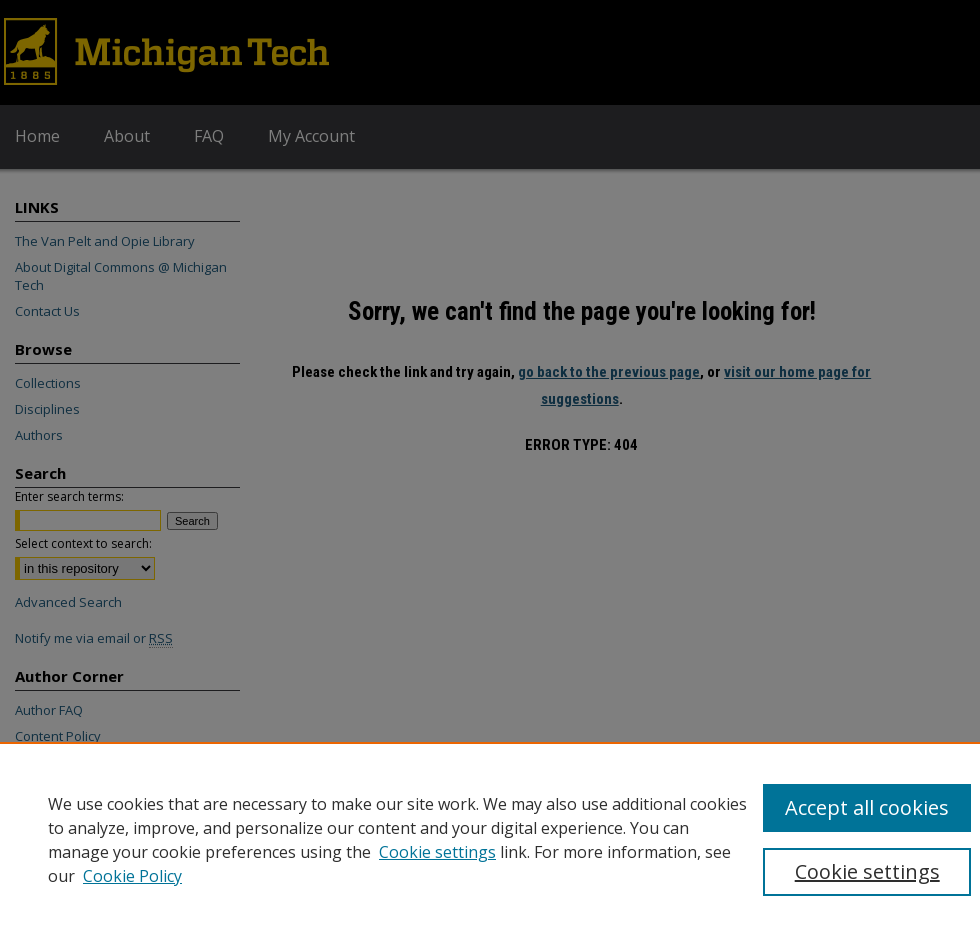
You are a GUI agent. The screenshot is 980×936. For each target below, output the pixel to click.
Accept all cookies (867, 807)
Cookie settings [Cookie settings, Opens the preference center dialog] (867, 871)
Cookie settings (437, 852)
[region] (490, 839)
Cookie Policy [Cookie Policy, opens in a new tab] (132, 876)
